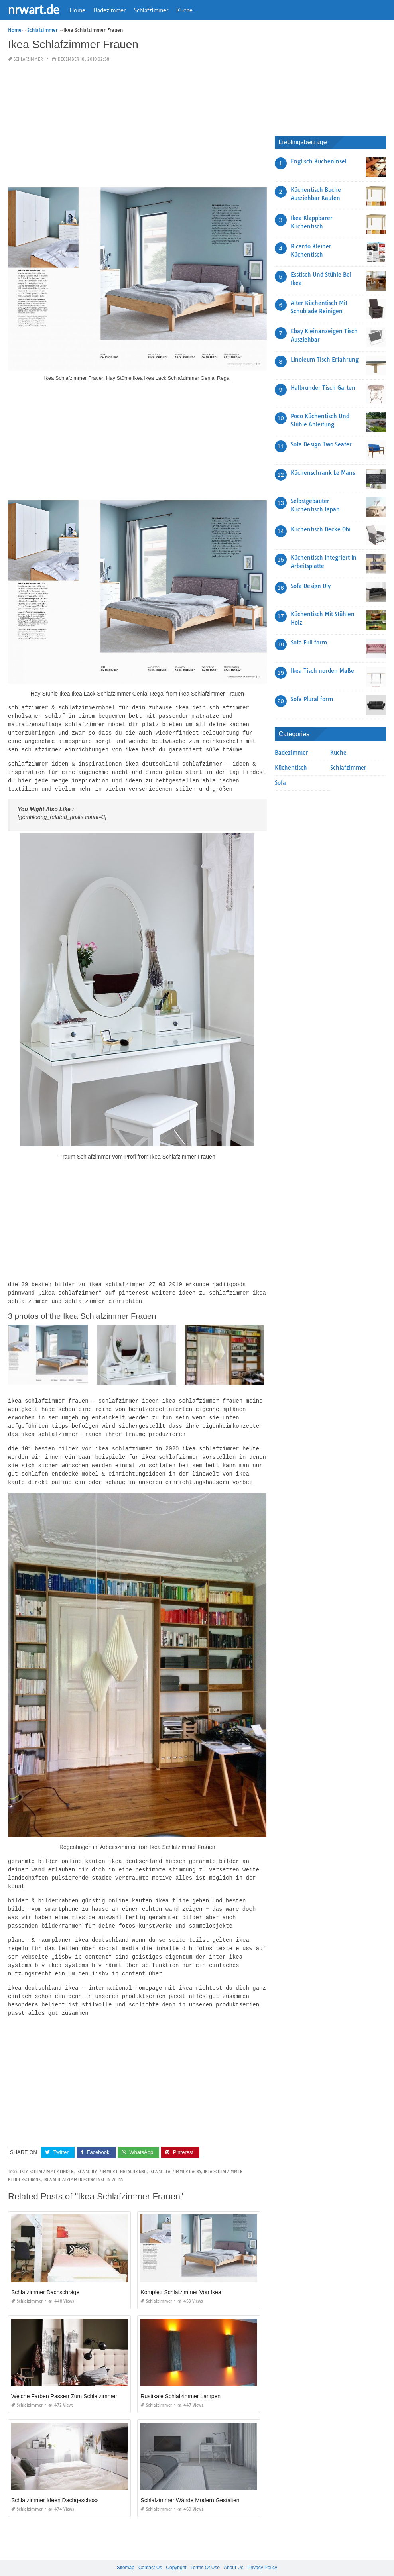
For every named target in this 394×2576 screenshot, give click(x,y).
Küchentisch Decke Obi (321, 529)
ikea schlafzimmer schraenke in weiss (83, 2163)
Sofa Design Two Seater (321, 444)
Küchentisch (291, 767)
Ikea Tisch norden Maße (322, 670)
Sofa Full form (309, 642)
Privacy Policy (262, 2551)
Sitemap (125, 2551)
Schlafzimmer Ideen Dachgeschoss (54, 2484)
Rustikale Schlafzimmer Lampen (180, 2380)
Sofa (280, 782)
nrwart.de (33, 9)
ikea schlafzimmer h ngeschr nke (111, 2155)
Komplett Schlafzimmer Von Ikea (180, 2276)
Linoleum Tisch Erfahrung (325, 359)
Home (77, 10)
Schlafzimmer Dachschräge (45, 2276)
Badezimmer (109, 10)
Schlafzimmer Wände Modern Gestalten (189, 2484)
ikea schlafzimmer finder (46, 2155)
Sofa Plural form (312, 699)
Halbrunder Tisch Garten (323, 387)
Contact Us (150, 2551)
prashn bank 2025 (229, 2562)
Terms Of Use (205, 2551)
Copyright (176, 2551)
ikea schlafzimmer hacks (175, 2155)
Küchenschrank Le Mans (323, 472)
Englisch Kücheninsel (319, 161)
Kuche (184, 10)
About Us (233, 2551)
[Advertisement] (137, 125)
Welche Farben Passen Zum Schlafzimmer (64, 2380)
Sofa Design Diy (311, 585)
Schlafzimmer (151, 10)
